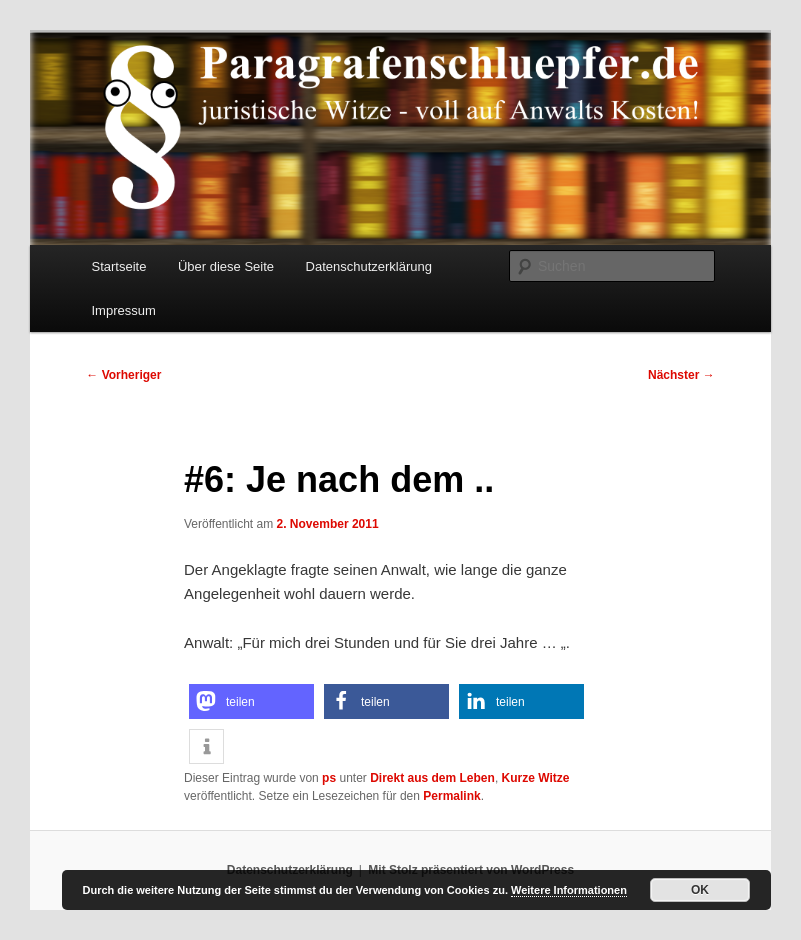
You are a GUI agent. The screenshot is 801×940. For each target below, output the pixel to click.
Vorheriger (123, 375)
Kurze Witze (536, 778)
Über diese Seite (226, 266)
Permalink (451, 796)
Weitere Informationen (569, 890)
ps (329, 778)
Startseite (119, 266)
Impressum (124, 310)
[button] (251, 701)
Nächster (681, 375)
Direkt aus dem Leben (432, 778)
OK (700, 890)
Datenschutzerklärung (369, 266)
